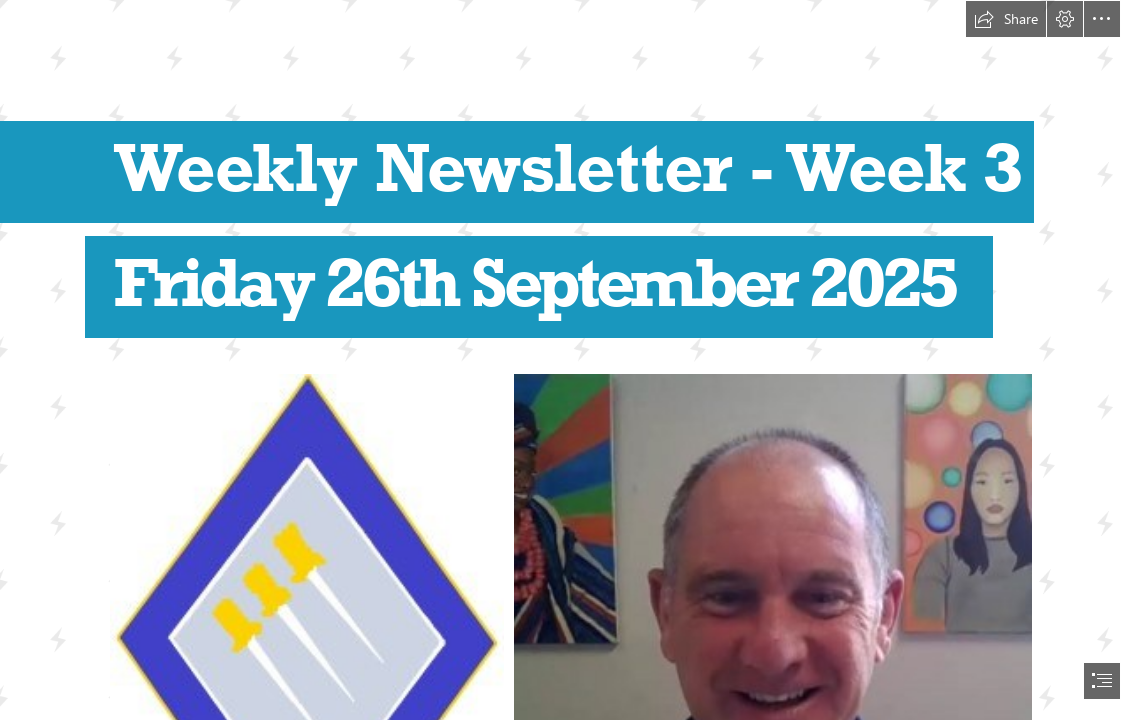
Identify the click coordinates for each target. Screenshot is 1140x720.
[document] (570, 360)
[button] (1006, 19)
